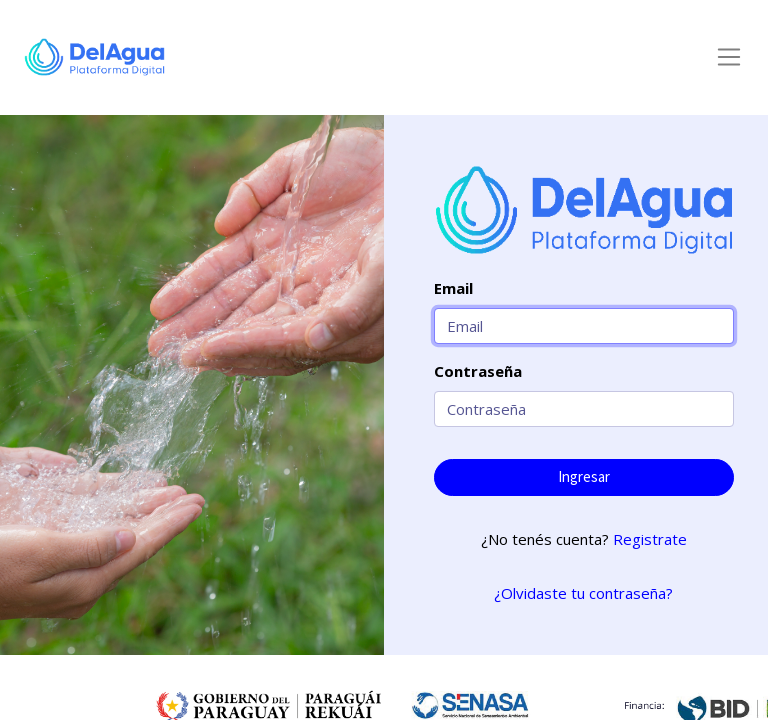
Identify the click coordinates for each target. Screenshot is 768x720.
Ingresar (584, 476)
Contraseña (478, 371)
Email (453, 288)
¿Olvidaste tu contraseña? (583, 593)
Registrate (650, 539)
